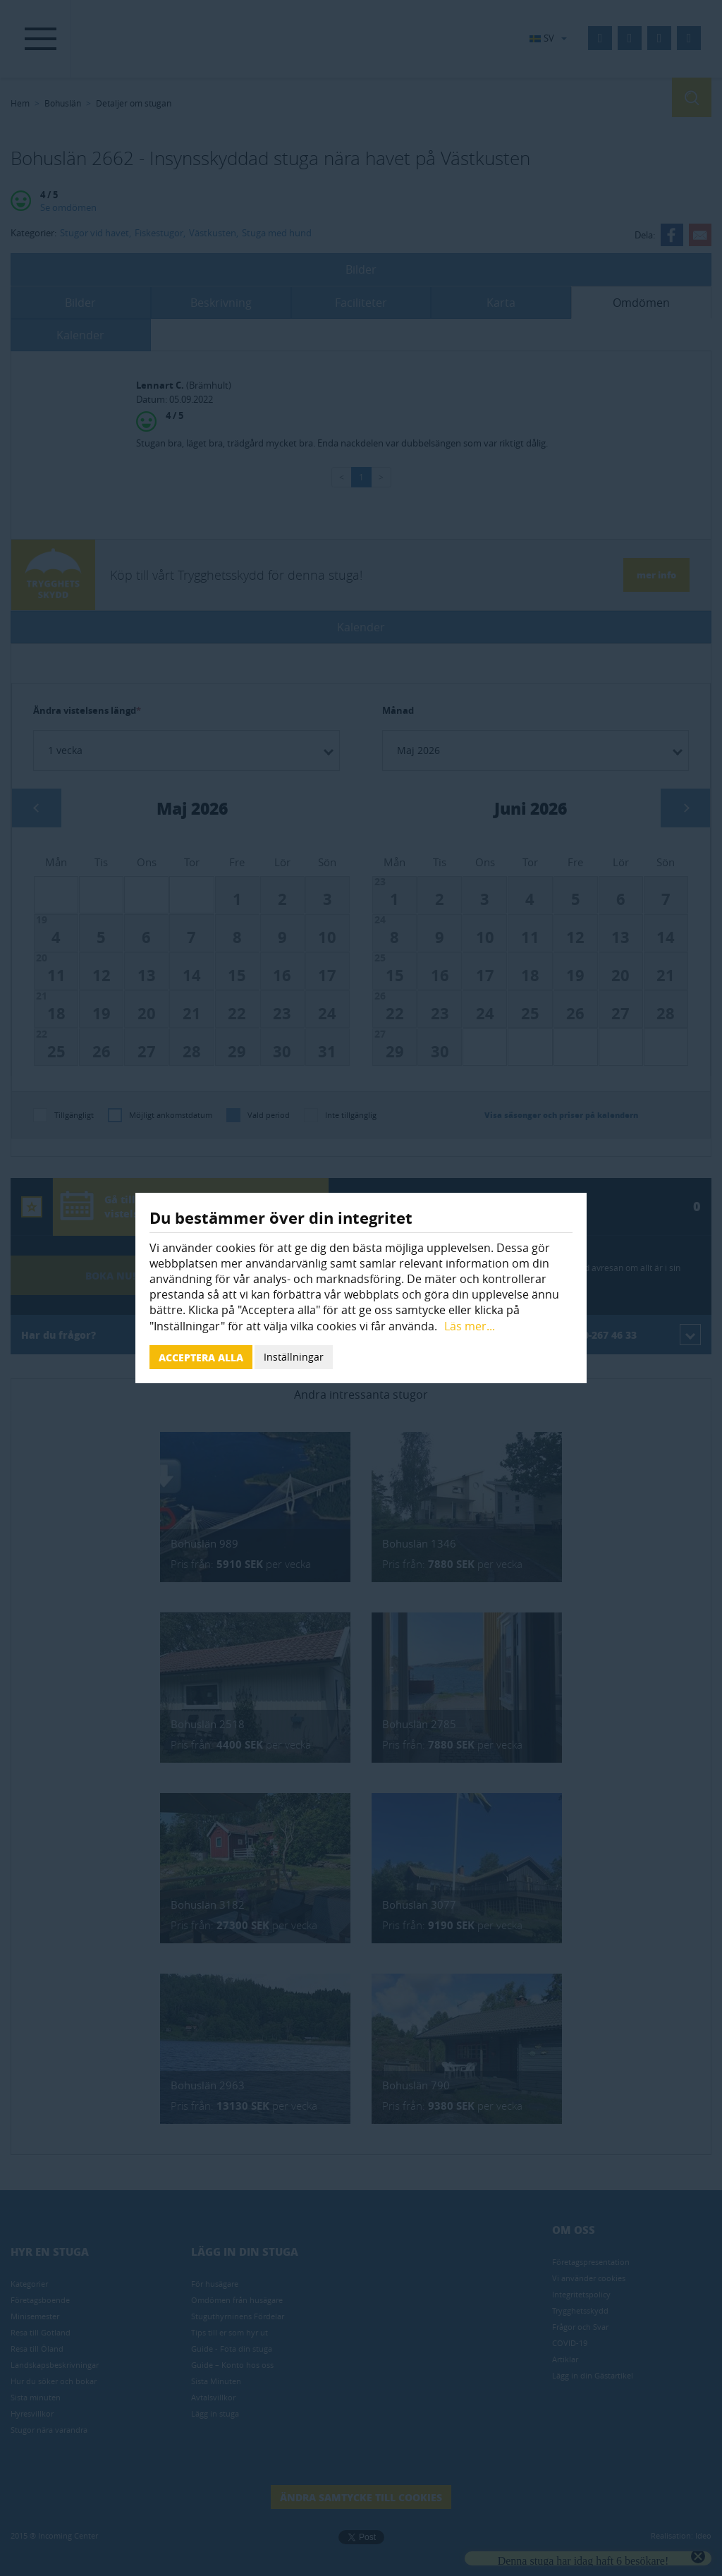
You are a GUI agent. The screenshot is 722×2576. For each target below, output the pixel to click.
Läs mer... (469, 1326)
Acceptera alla (201, 1357)
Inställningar (294, 1356)
